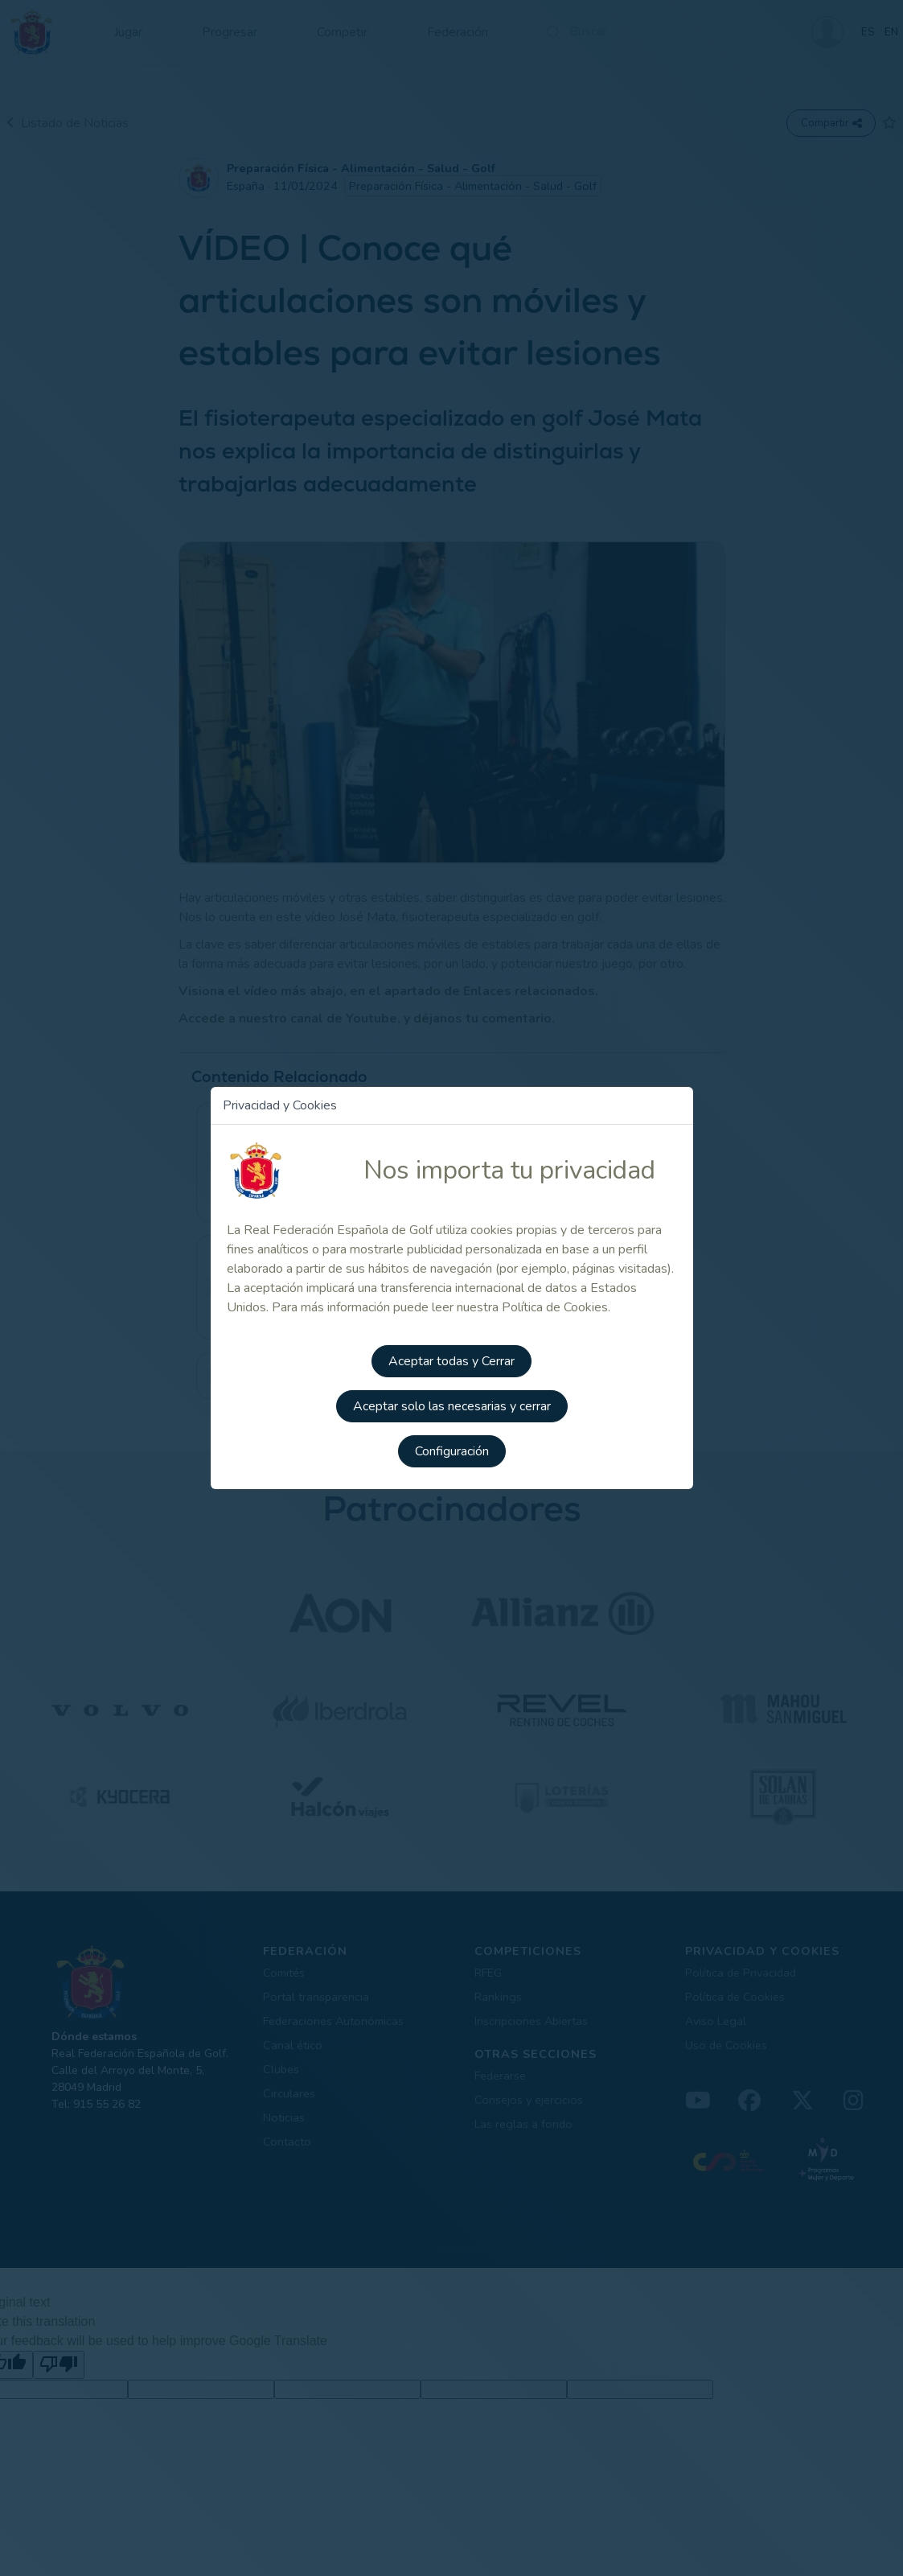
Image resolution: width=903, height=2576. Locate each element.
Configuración (452, 1451)
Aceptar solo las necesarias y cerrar (452, 1406)
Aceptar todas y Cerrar (451, 1361)
